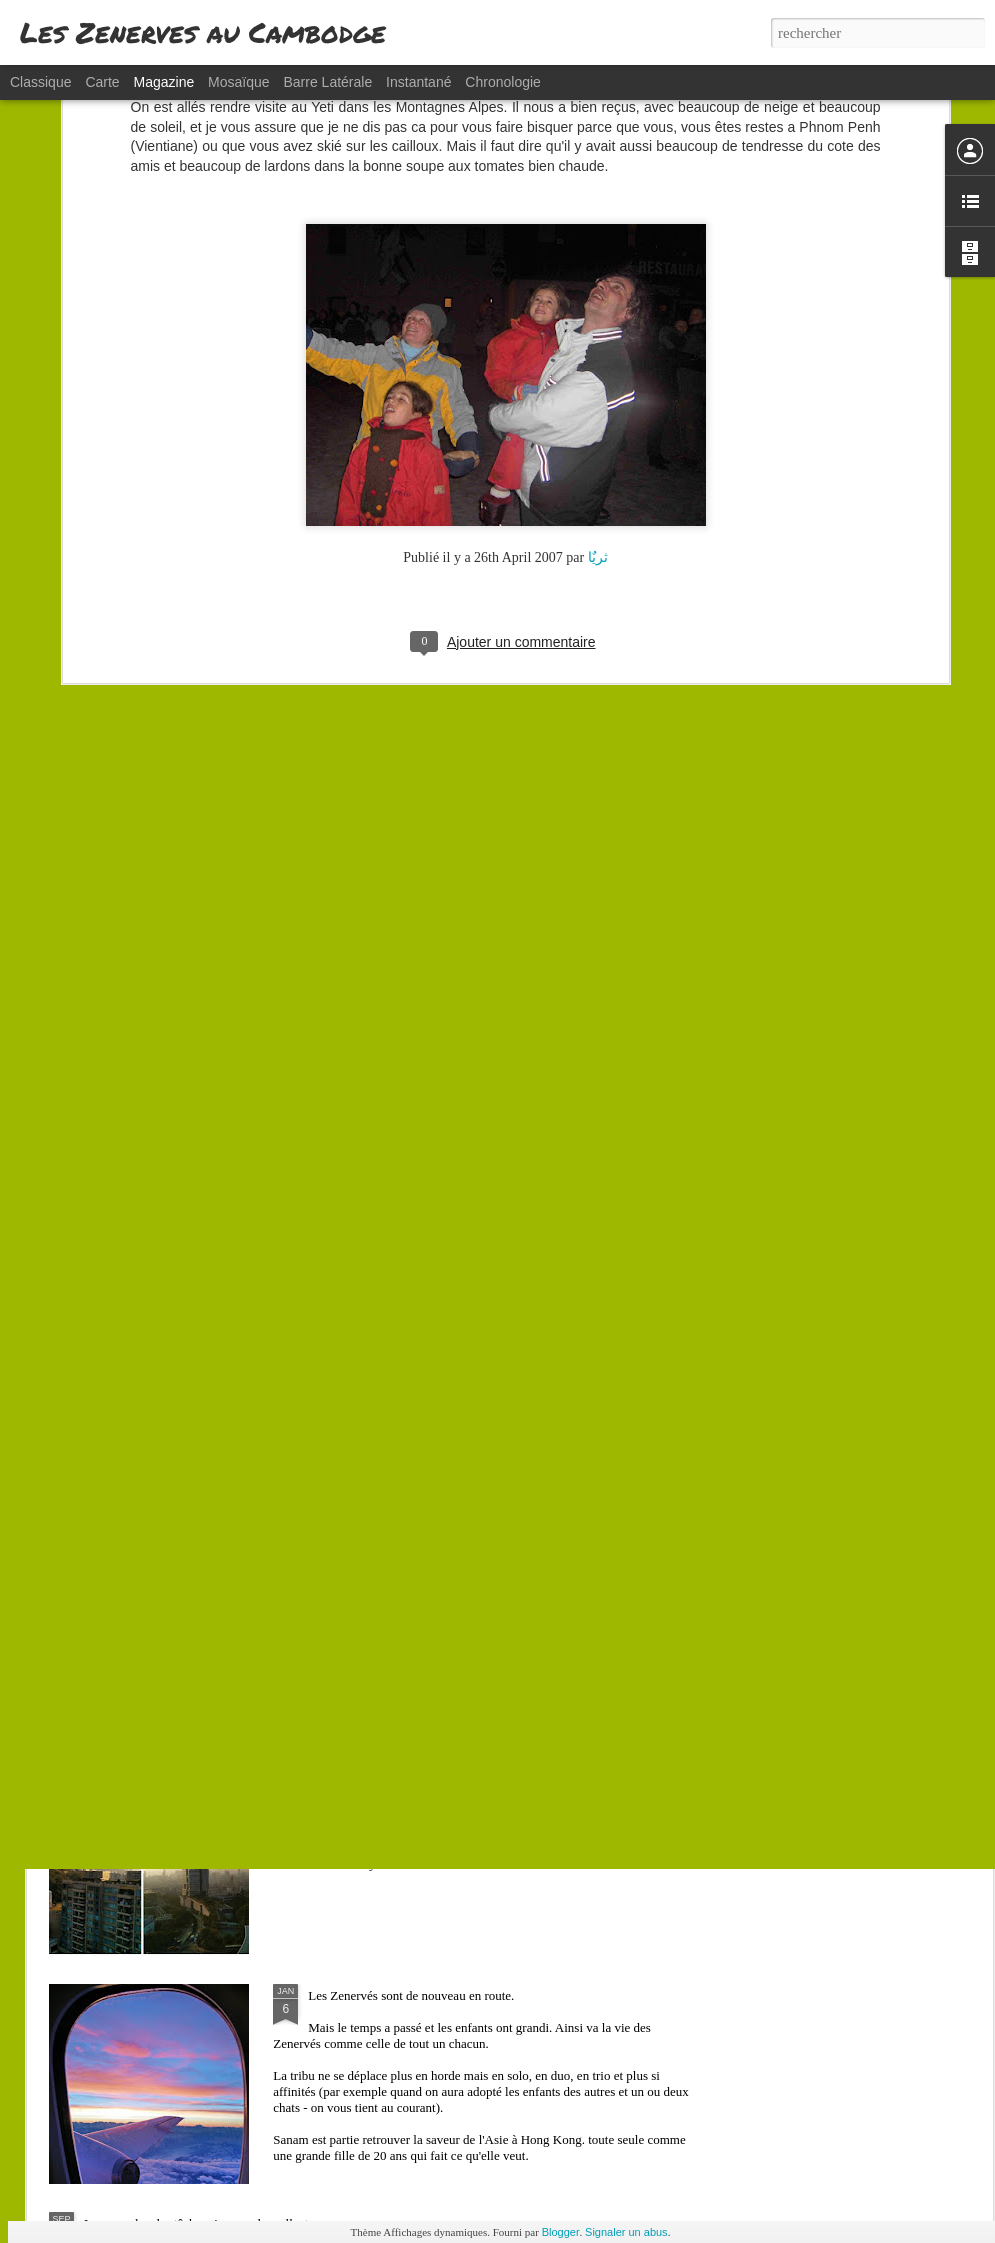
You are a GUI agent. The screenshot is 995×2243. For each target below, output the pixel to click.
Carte (102, 82)
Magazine (164, 82)
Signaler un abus (626, 2232)
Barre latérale (327, 82)
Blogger (561, 2232)
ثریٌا (598, 393)
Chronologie (503, 82)
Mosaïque (238, 82)
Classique (40, 82)
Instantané (418, 82)
